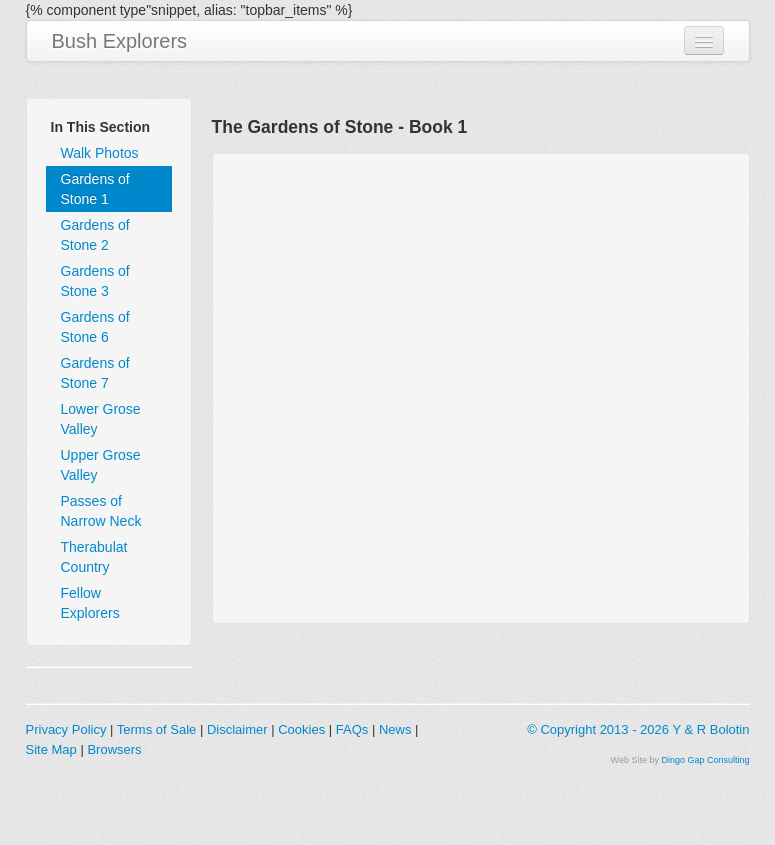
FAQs (352, 729)
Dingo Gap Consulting (705, 760)
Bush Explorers (120, 41)
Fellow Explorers (90, 603)
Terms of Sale (156, 729)
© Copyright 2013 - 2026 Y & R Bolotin (638, 729)
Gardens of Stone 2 (95, 235)
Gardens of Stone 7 (95, 373)
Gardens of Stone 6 (95, 327)
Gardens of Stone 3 (95, 281)
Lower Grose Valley (101, 419)
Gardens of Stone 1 (95, 189)
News (395, 729)
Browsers (114, 749)
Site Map (51, 749)
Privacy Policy (66, 729)
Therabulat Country (94, 557)
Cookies (301, 729)
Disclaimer (237, 729)
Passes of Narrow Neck (101, 511)
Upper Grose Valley (101, 465)
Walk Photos (100, 153)
